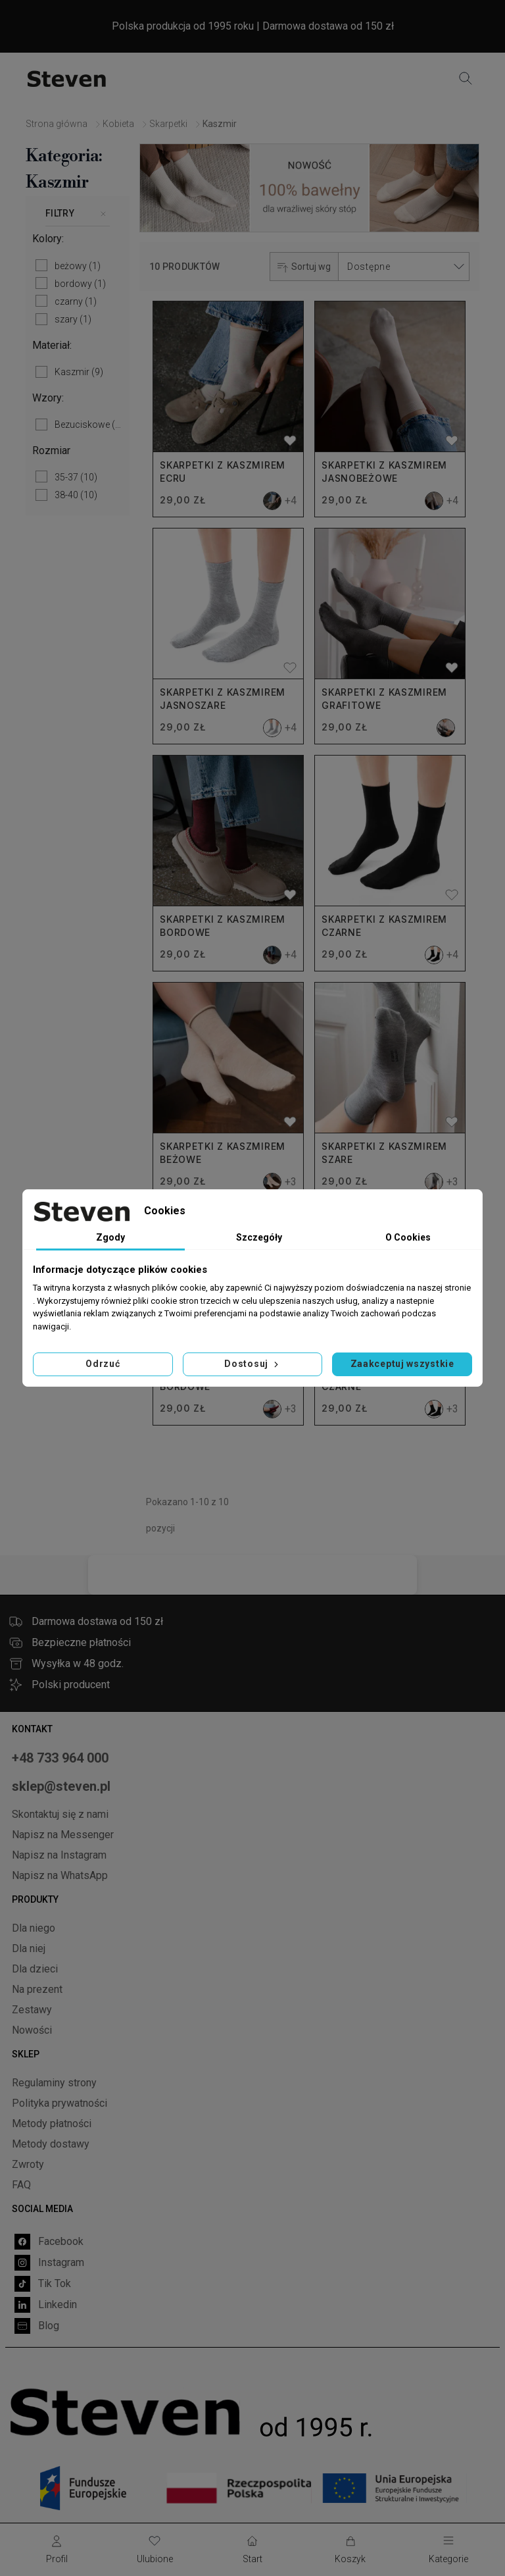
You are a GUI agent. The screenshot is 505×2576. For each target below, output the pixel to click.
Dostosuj (252, 1363)
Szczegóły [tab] (259, 1237)
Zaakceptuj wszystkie (402, 1363)
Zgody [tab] (110, 1237)
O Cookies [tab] (408, 1237)
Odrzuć (102, 1363)
